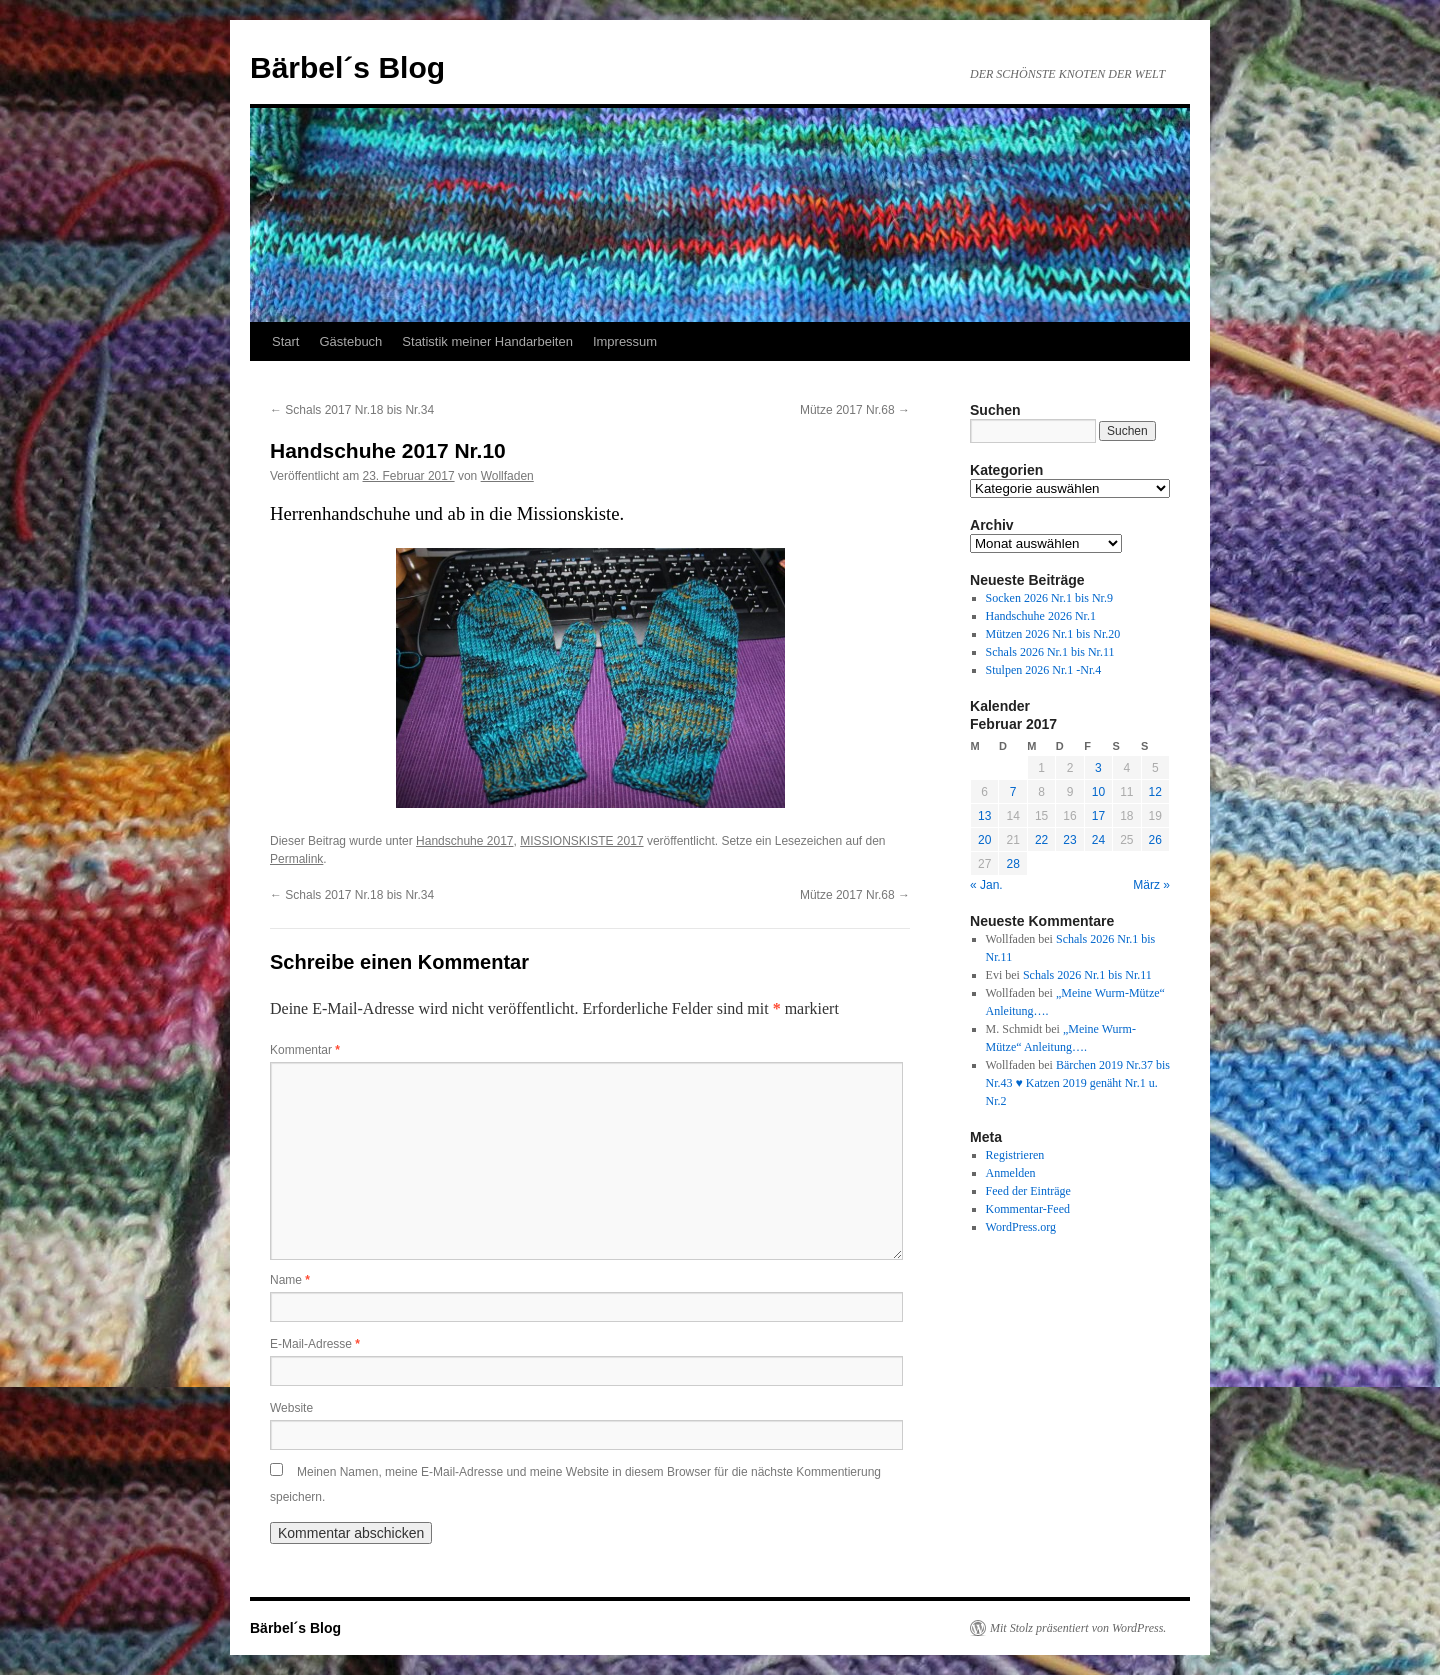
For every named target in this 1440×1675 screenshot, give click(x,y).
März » (1151, 885)
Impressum (625, 341)
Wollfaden (507, 476)
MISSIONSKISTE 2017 (581, 841)
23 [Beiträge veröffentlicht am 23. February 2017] (1069, 840)
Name (290, 1280)
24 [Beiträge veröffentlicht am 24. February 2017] (1098, 840)
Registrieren (1015, 1155)
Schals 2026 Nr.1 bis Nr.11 (1050, 652)
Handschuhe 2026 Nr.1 (1041, 616)
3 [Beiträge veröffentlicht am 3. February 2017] (1098, 768)
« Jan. (986, 885)
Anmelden (1011, 1173)
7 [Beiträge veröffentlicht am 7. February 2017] (1013, 792)
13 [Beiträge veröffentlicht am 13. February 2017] (984, 816)
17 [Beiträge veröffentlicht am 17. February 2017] (1098, 816)
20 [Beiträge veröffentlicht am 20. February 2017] (984, 840)
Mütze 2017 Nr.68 (855, 410)
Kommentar (305, 1050)
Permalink (296, 859)
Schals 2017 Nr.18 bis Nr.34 (352, 410)
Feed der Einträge (1028, 1191)
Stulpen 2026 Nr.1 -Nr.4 (1044, 670)
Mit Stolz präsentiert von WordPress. (1078, 1628)
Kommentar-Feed (1028, 1209)
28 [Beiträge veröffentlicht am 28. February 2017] (1012, 864)
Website (291, 1408)
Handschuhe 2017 (464, 841)
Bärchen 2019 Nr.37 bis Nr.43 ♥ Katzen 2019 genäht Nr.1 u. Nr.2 (1078, 1083)
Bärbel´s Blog (347, 67)
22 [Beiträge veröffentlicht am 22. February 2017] (1041, 840)
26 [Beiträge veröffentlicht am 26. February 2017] (1155, 840)
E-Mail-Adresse (315, 1344)
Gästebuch (350, 341)
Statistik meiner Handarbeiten (487, 341)
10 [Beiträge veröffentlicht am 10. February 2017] (1098, 792)
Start (285, 341)
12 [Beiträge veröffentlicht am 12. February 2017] (1155, 792)
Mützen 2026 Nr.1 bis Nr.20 (1053, 634)
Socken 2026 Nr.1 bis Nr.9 (1049, 598)
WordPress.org (1021, 1227)
